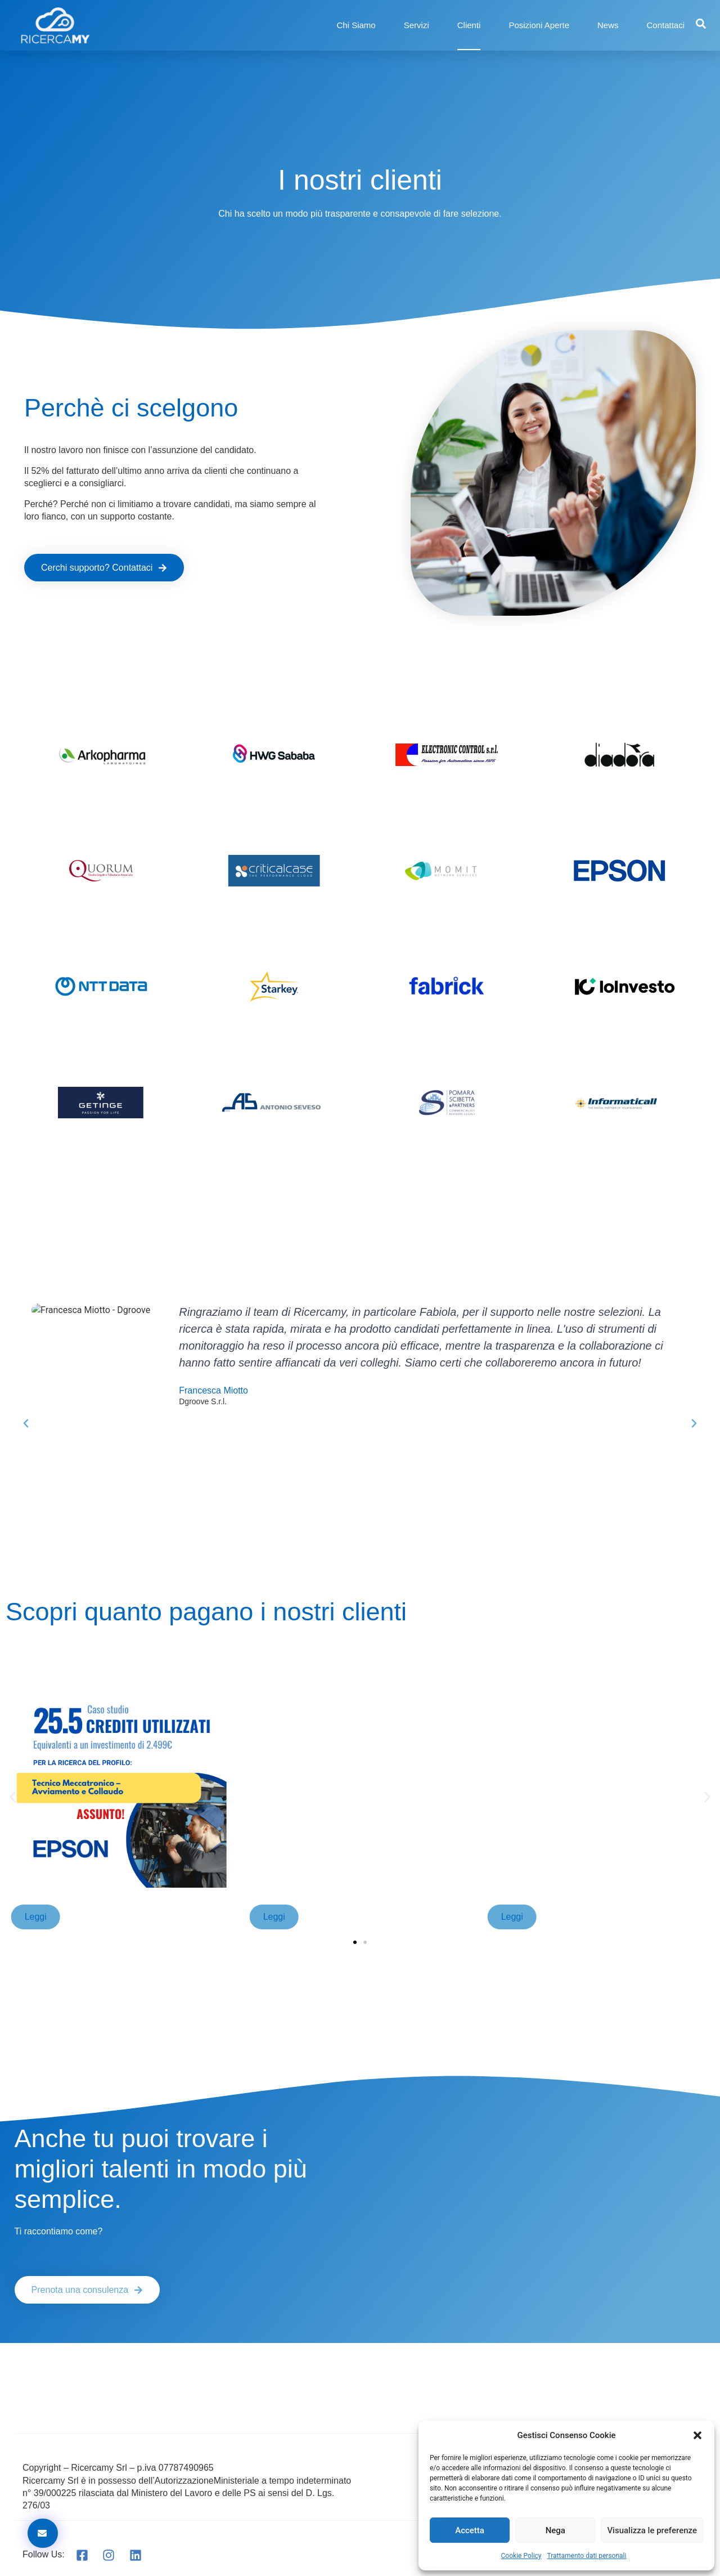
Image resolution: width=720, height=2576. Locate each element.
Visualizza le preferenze (652, 2530)
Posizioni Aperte (538, 25)
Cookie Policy (521, 2556)
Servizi (416, 25)
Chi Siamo (356, 25)
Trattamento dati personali (587, 2556)
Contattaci (666, 25)
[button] (697, 2435)
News (608, 25)
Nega (555, 2530)
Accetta (469, 2530)
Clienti (469, 25)
